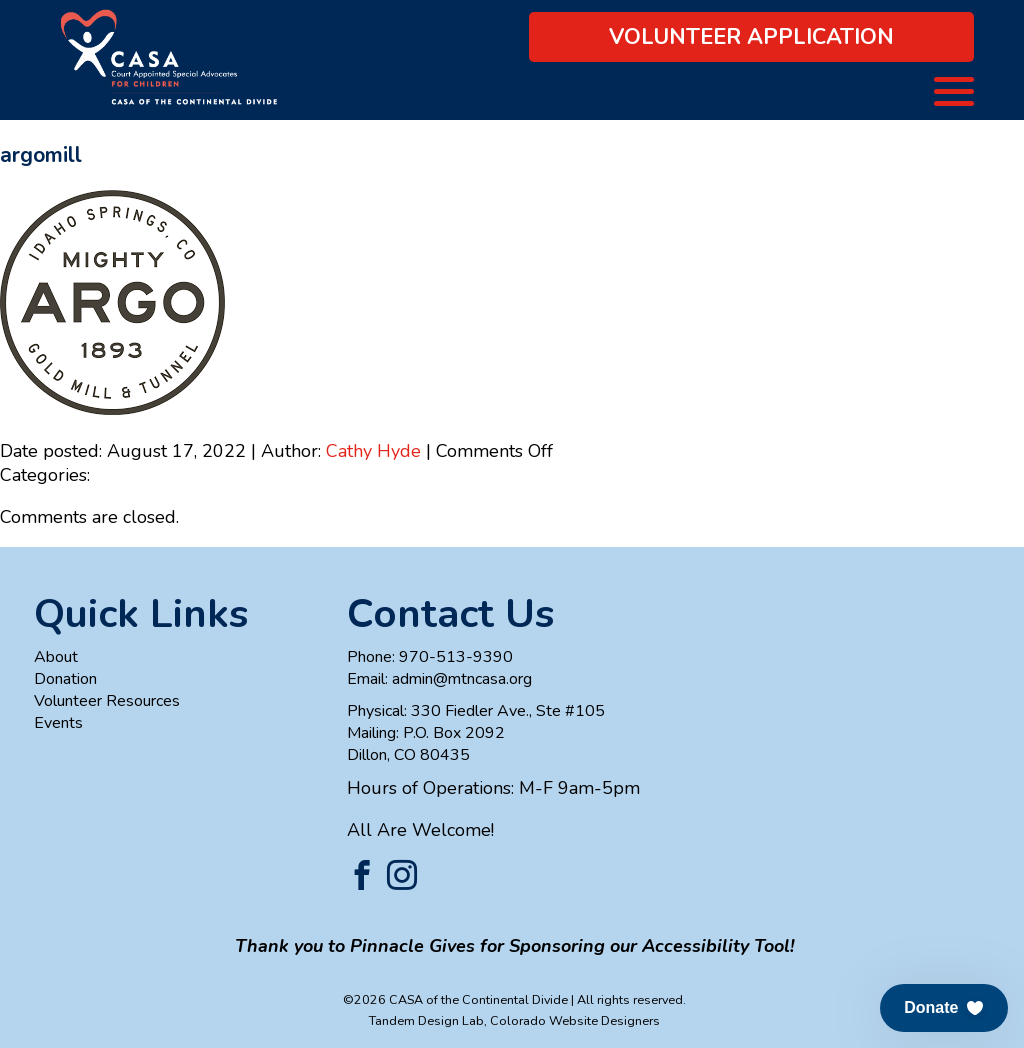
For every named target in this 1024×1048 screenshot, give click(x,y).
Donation (65, 679)
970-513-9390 (456, 657)
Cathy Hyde (373, 451)
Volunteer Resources (107, 701)
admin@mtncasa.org (462, 679)
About (56, 657)
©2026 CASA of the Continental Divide (455, 999)
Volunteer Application (751, 37)
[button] (944, 1008)
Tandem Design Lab (426, 1020)
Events (58, 723)
